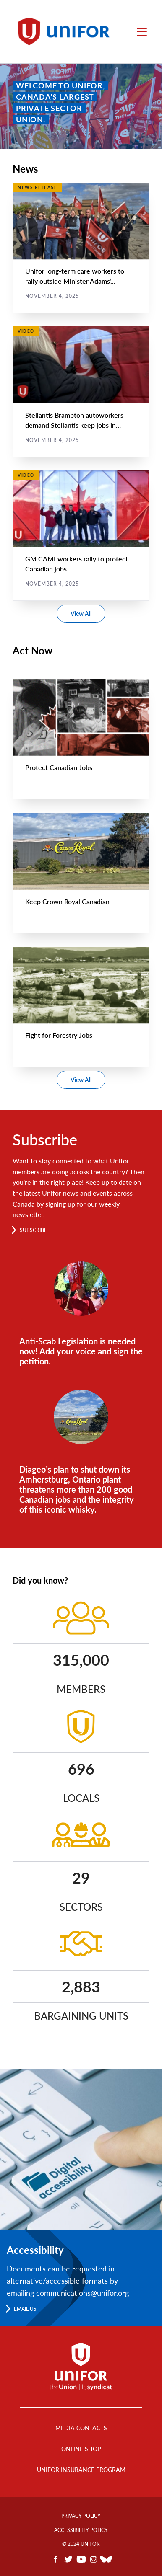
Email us (25, 2309)
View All (81, 613)
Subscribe (33, 1230)
